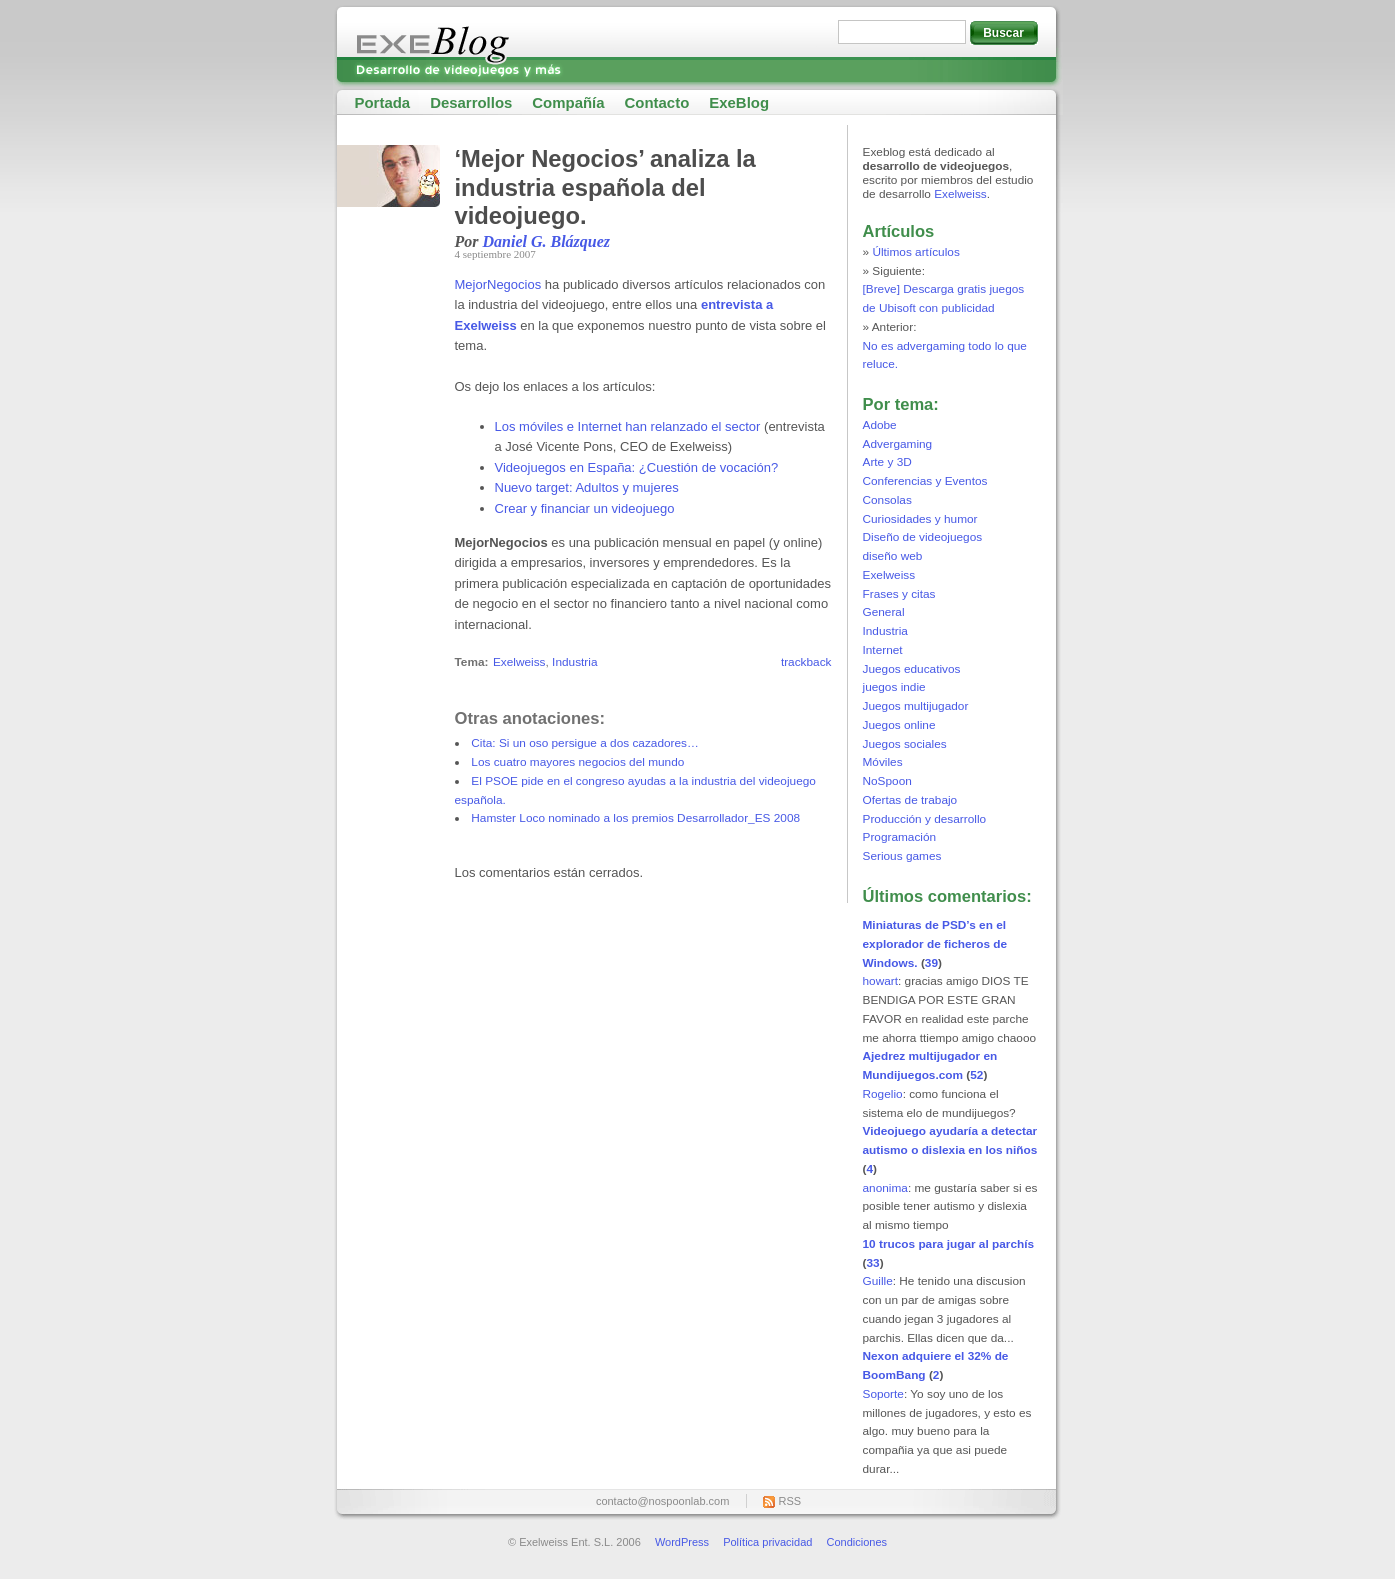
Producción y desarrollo (925, 819)
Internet (883, 650)
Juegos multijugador (916, 706)
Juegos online (899, 725)
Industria (574, 662)
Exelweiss (519, 662)
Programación (900, 837)
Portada (383, 102)
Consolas (887, 500)
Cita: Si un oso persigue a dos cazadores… (585, 743)
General (884, 612)
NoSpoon (887, 781)
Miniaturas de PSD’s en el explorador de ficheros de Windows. (935, 944)
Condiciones (856, 1542)
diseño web (893, 556)
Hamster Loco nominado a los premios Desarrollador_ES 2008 (635, 818)
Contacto (657, 102)
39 (931, 963)
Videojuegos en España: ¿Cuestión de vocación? (637, 467)
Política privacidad (767, 1542)
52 (976, 1075)
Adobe (880, 425)
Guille (878, 1281)
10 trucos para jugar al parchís (949, 1244)
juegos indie (894, 687)
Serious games (902, 856)
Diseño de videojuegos (923, 537)
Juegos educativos (912, 669)
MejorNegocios (498, 284)
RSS (789, 1501)
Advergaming (898, 444)
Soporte (883, 1394)
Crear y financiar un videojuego (585, 508)
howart (881, 981)
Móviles (883, 762)
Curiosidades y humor (920, 519)
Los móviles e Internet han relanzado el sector (628, 426)
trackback (806, 662)
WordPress (682, 1542)
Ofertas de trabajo (910, 800)
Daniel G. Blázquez (547, 241)
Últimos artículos (915, 252)
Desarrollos (471, 102)
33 (872, 1263)
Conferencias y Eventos (925, 481)
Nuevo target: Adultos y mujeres (587, 487)
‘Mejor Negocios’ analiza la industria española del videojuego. (605, 187)
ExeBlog (739, 102)
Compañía (568, 102)
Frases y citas (899, 594)
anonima (885, 1188)
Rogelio (883, 1094)
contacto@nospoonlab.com (662, 1501)
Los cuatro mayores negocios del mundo (577, 762)
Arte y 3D (887, 462)
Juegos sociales (905, 744)
